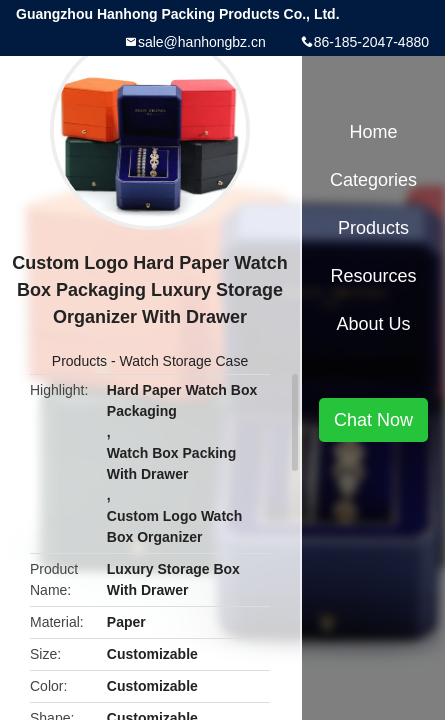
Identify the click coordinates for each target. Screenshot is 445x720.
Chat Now (373, 420)
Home (373, 132)
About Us (373, 324)
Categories (373, 180)
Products (79, 361)
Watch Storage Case (184, 361)
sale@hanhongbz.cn (202, 42)
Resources (373, 276)
